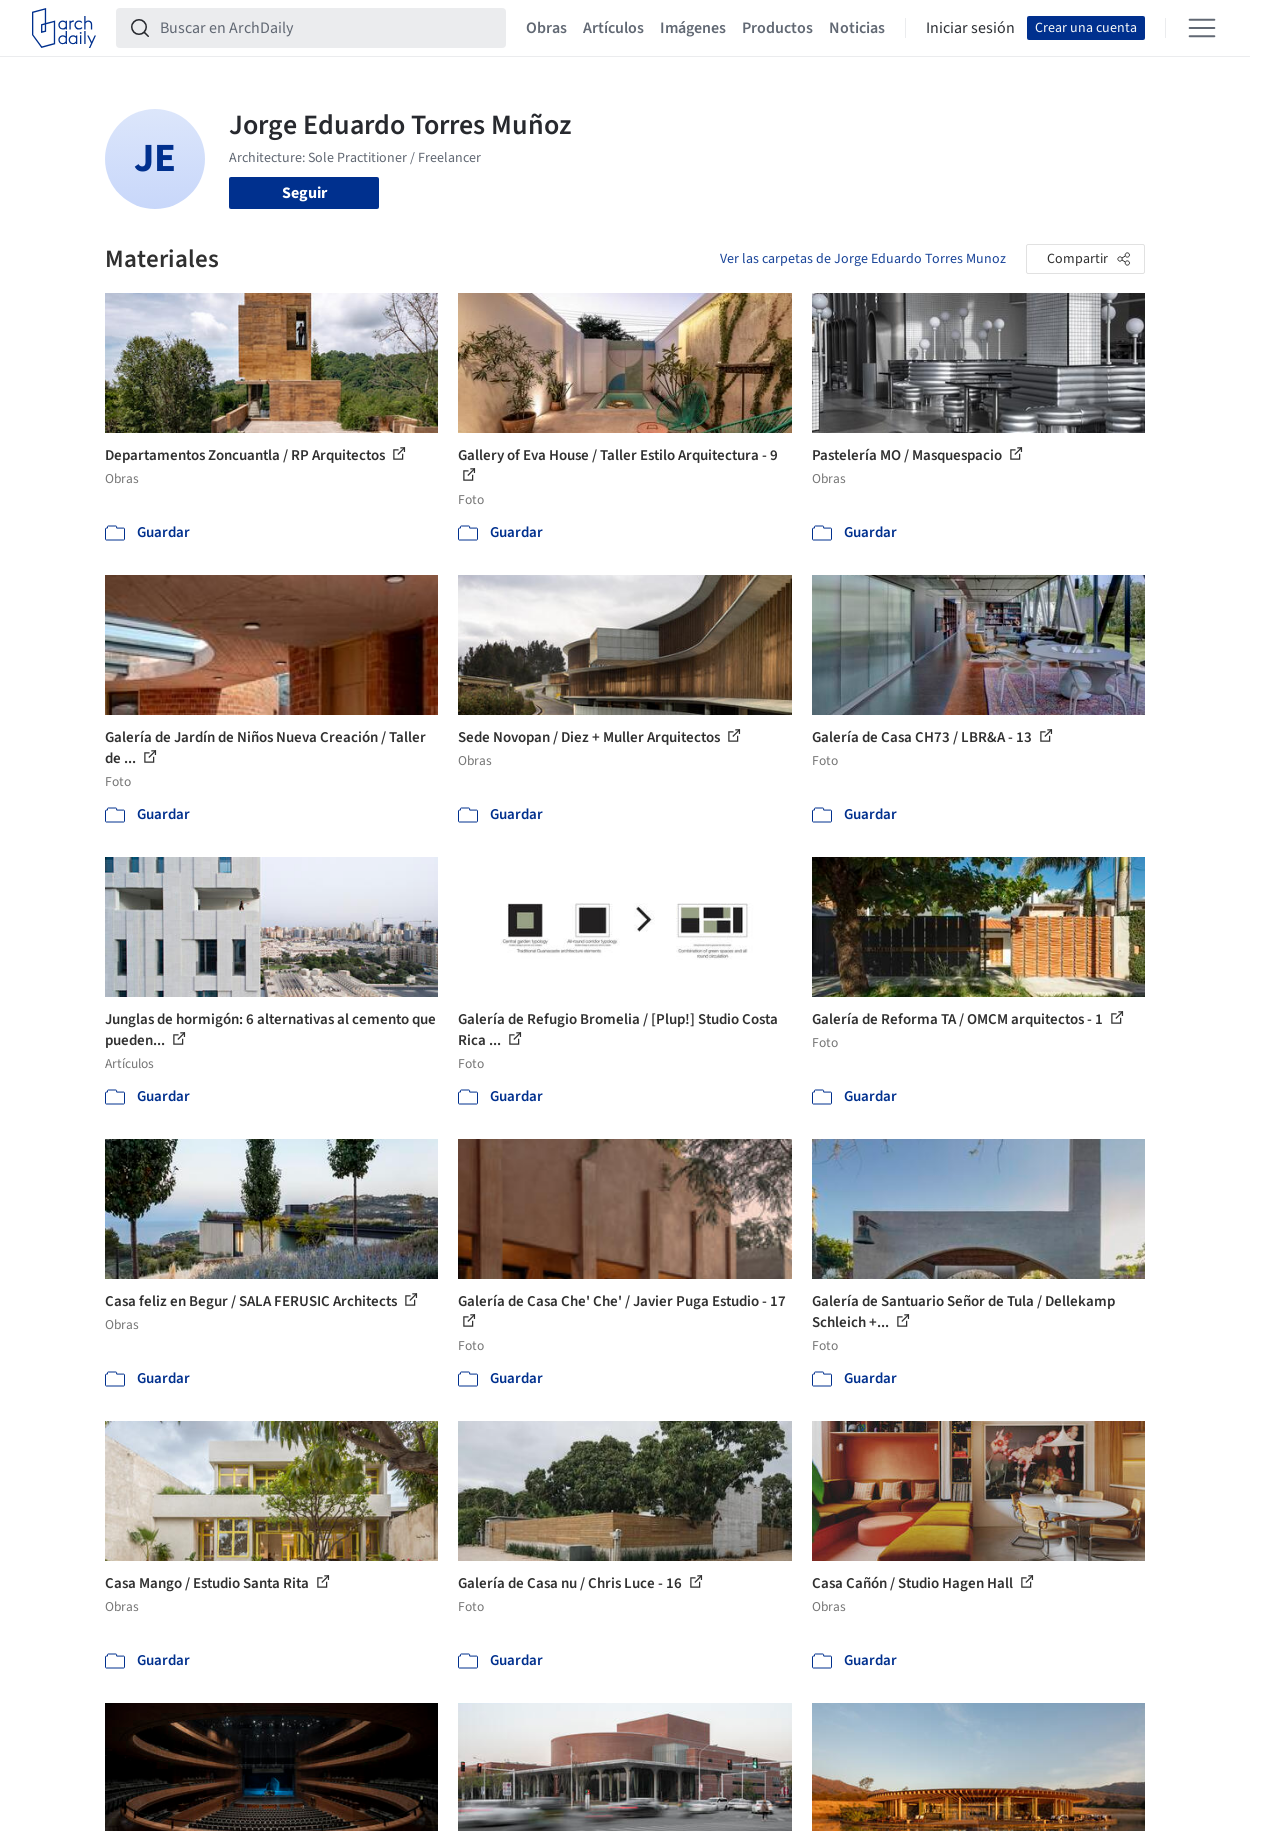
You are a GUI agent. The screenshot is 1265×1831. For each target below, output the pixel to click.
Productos (777, 28)
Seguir (304, 193)
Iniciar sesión (970, 28)
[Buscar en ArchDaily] (327, 28)
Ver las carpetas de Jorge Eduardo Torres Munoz (863, 259)
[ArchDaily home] (64, 28)
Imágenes (693, 28)
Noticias (857, 28)
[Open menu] (1202, 28)
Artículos (613, 28)
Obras (546, 28)
